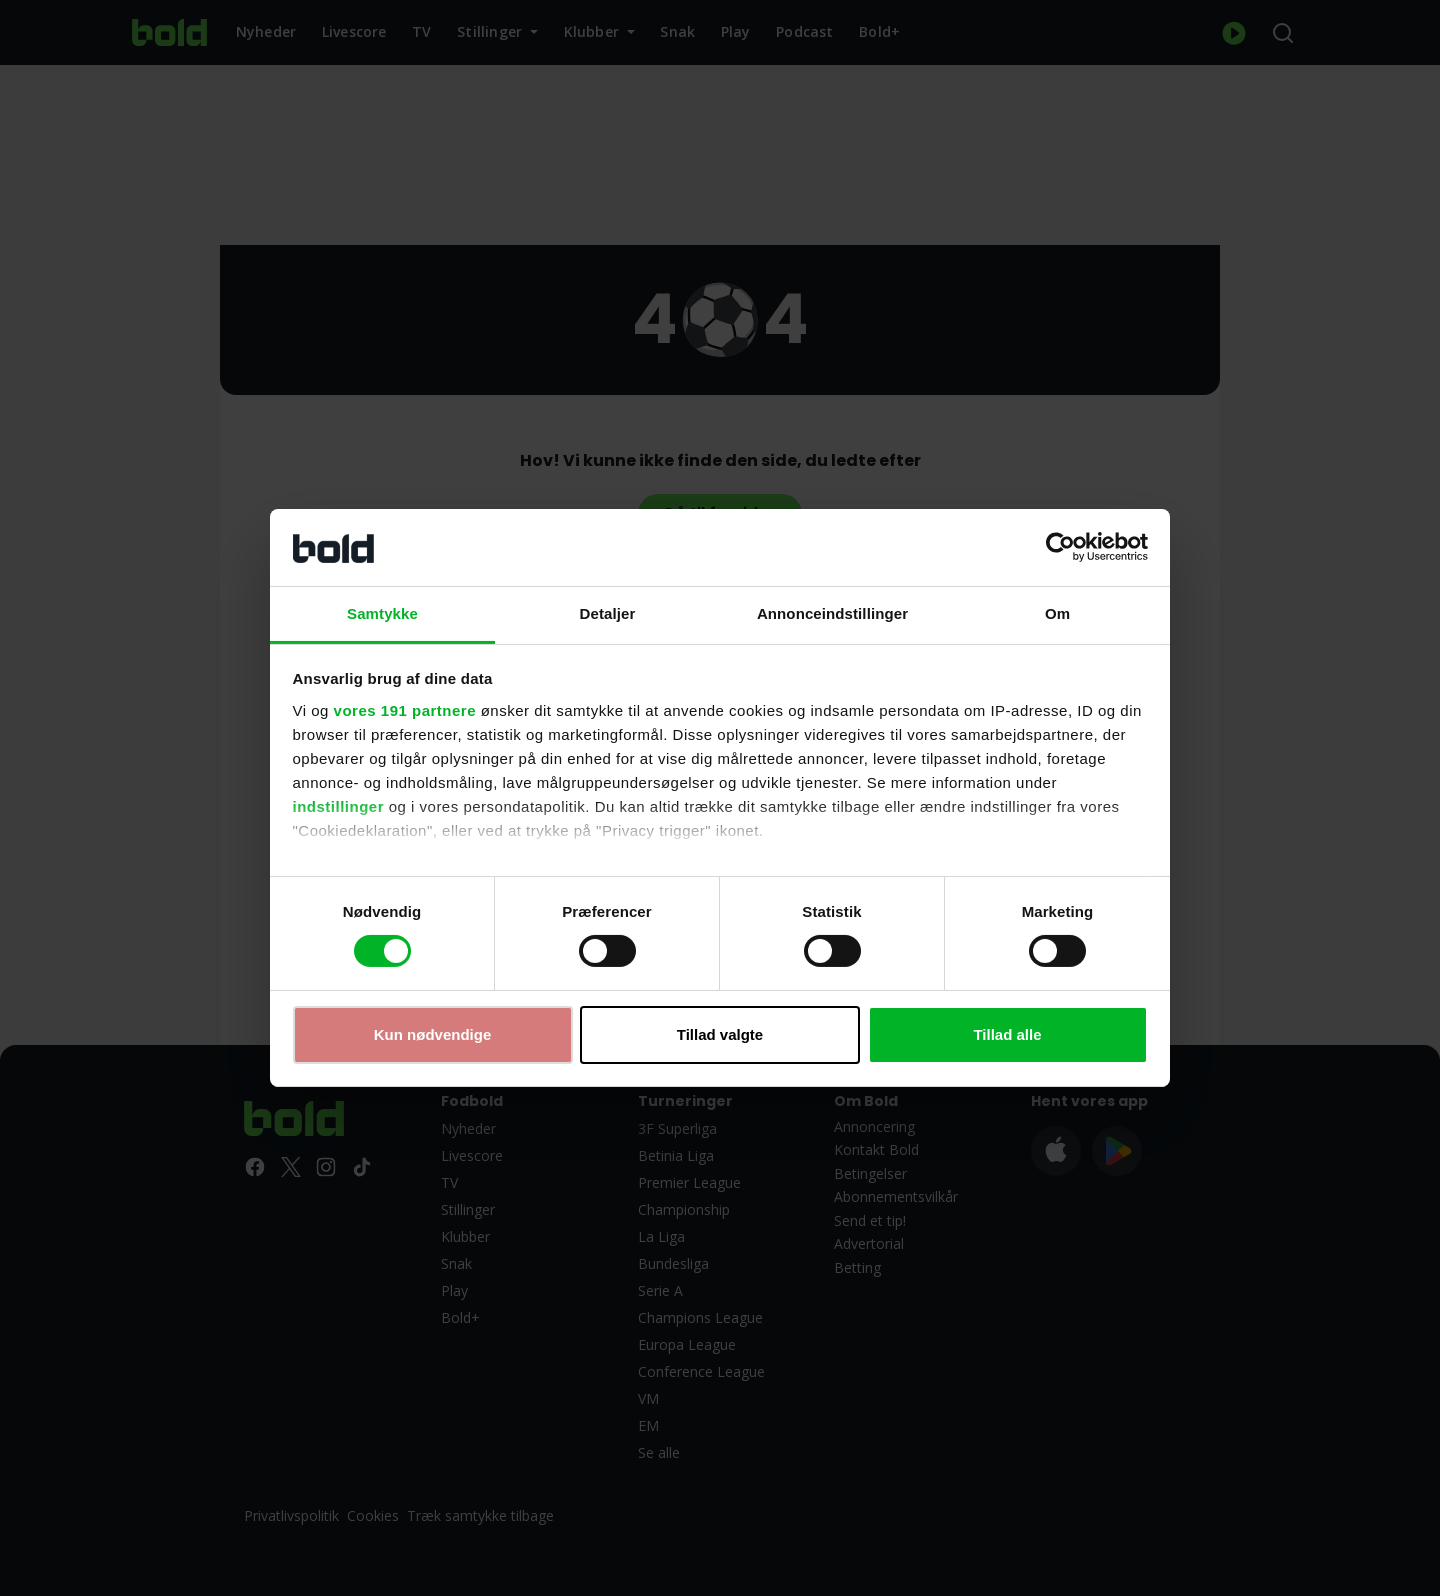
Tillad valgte (720, 1034)
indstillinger (339, 806)
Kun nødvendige (433, 1034)
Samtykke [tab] (382, 613)
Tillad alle (1007, 1034)
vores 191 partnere (405, 710)
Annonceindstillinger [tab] (832, 613)
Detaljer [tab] (608, 613)
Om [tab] (1057, 613)
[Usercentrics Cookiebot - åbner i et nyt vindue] (1060, 547)
